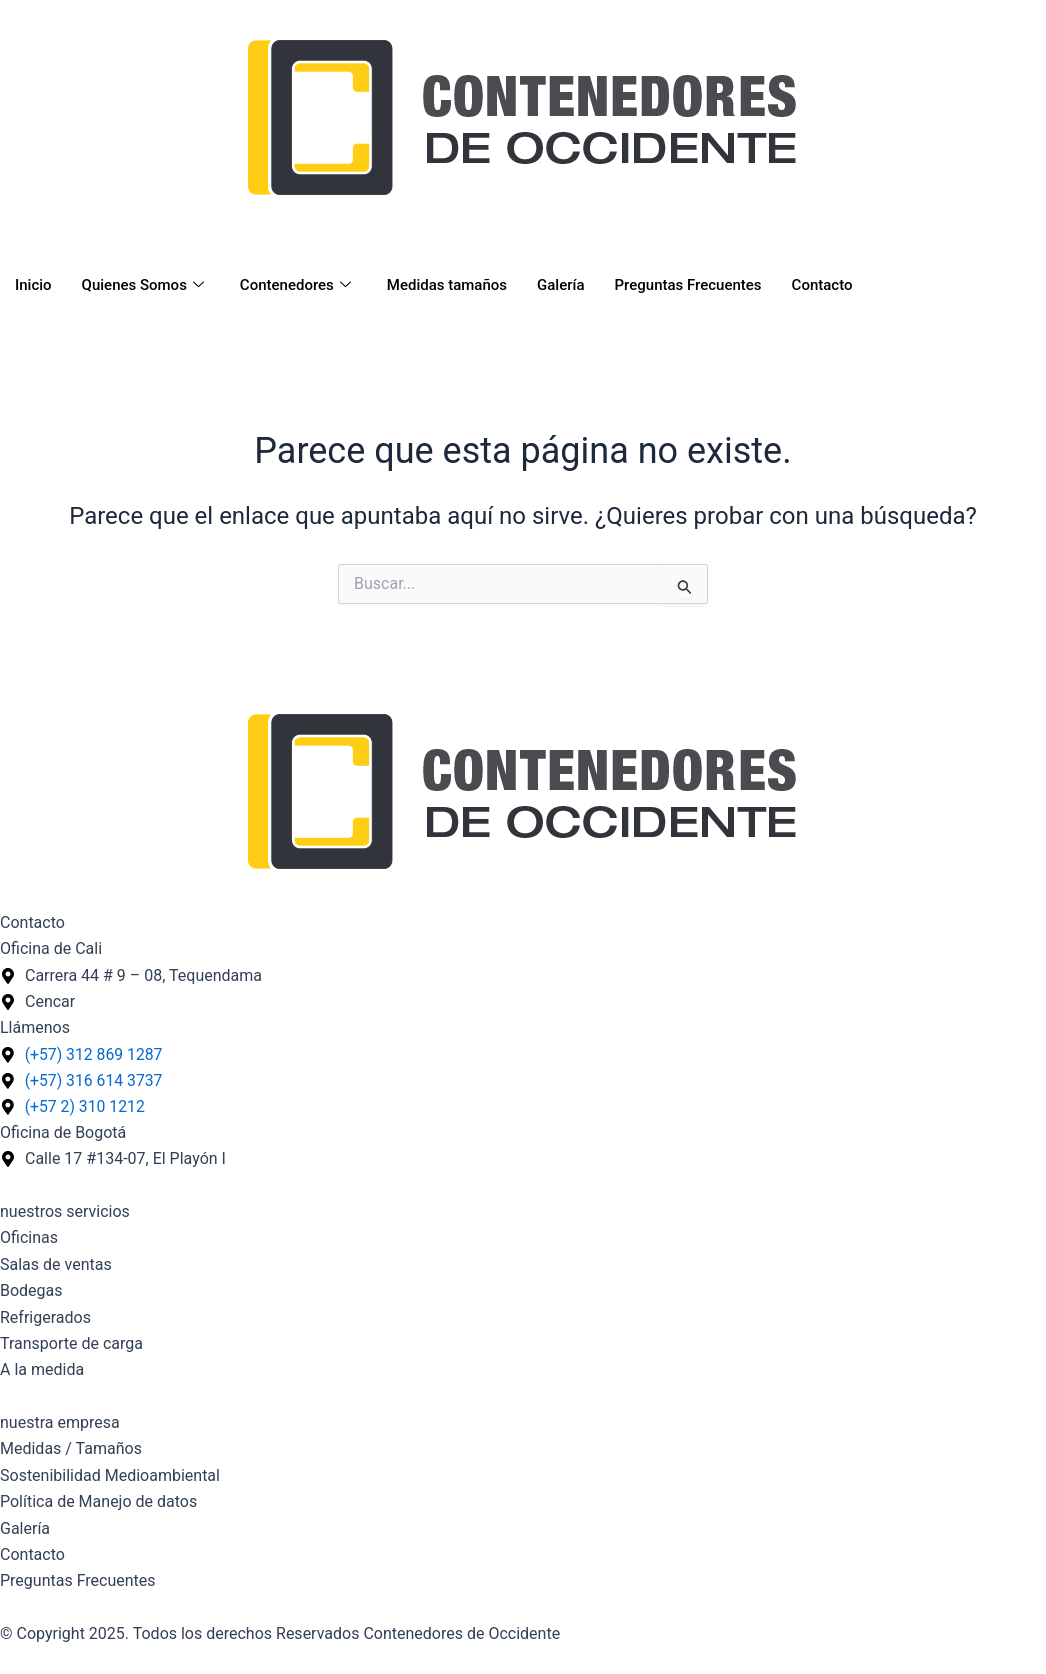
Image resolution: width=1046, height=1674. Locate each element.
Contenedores (295, 285)
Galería (560, 285)
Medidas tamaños (447, 285)
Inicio (33, 285)
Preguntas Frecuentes (688, 285)
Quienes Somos (143, 285)
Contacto (822, 285)
